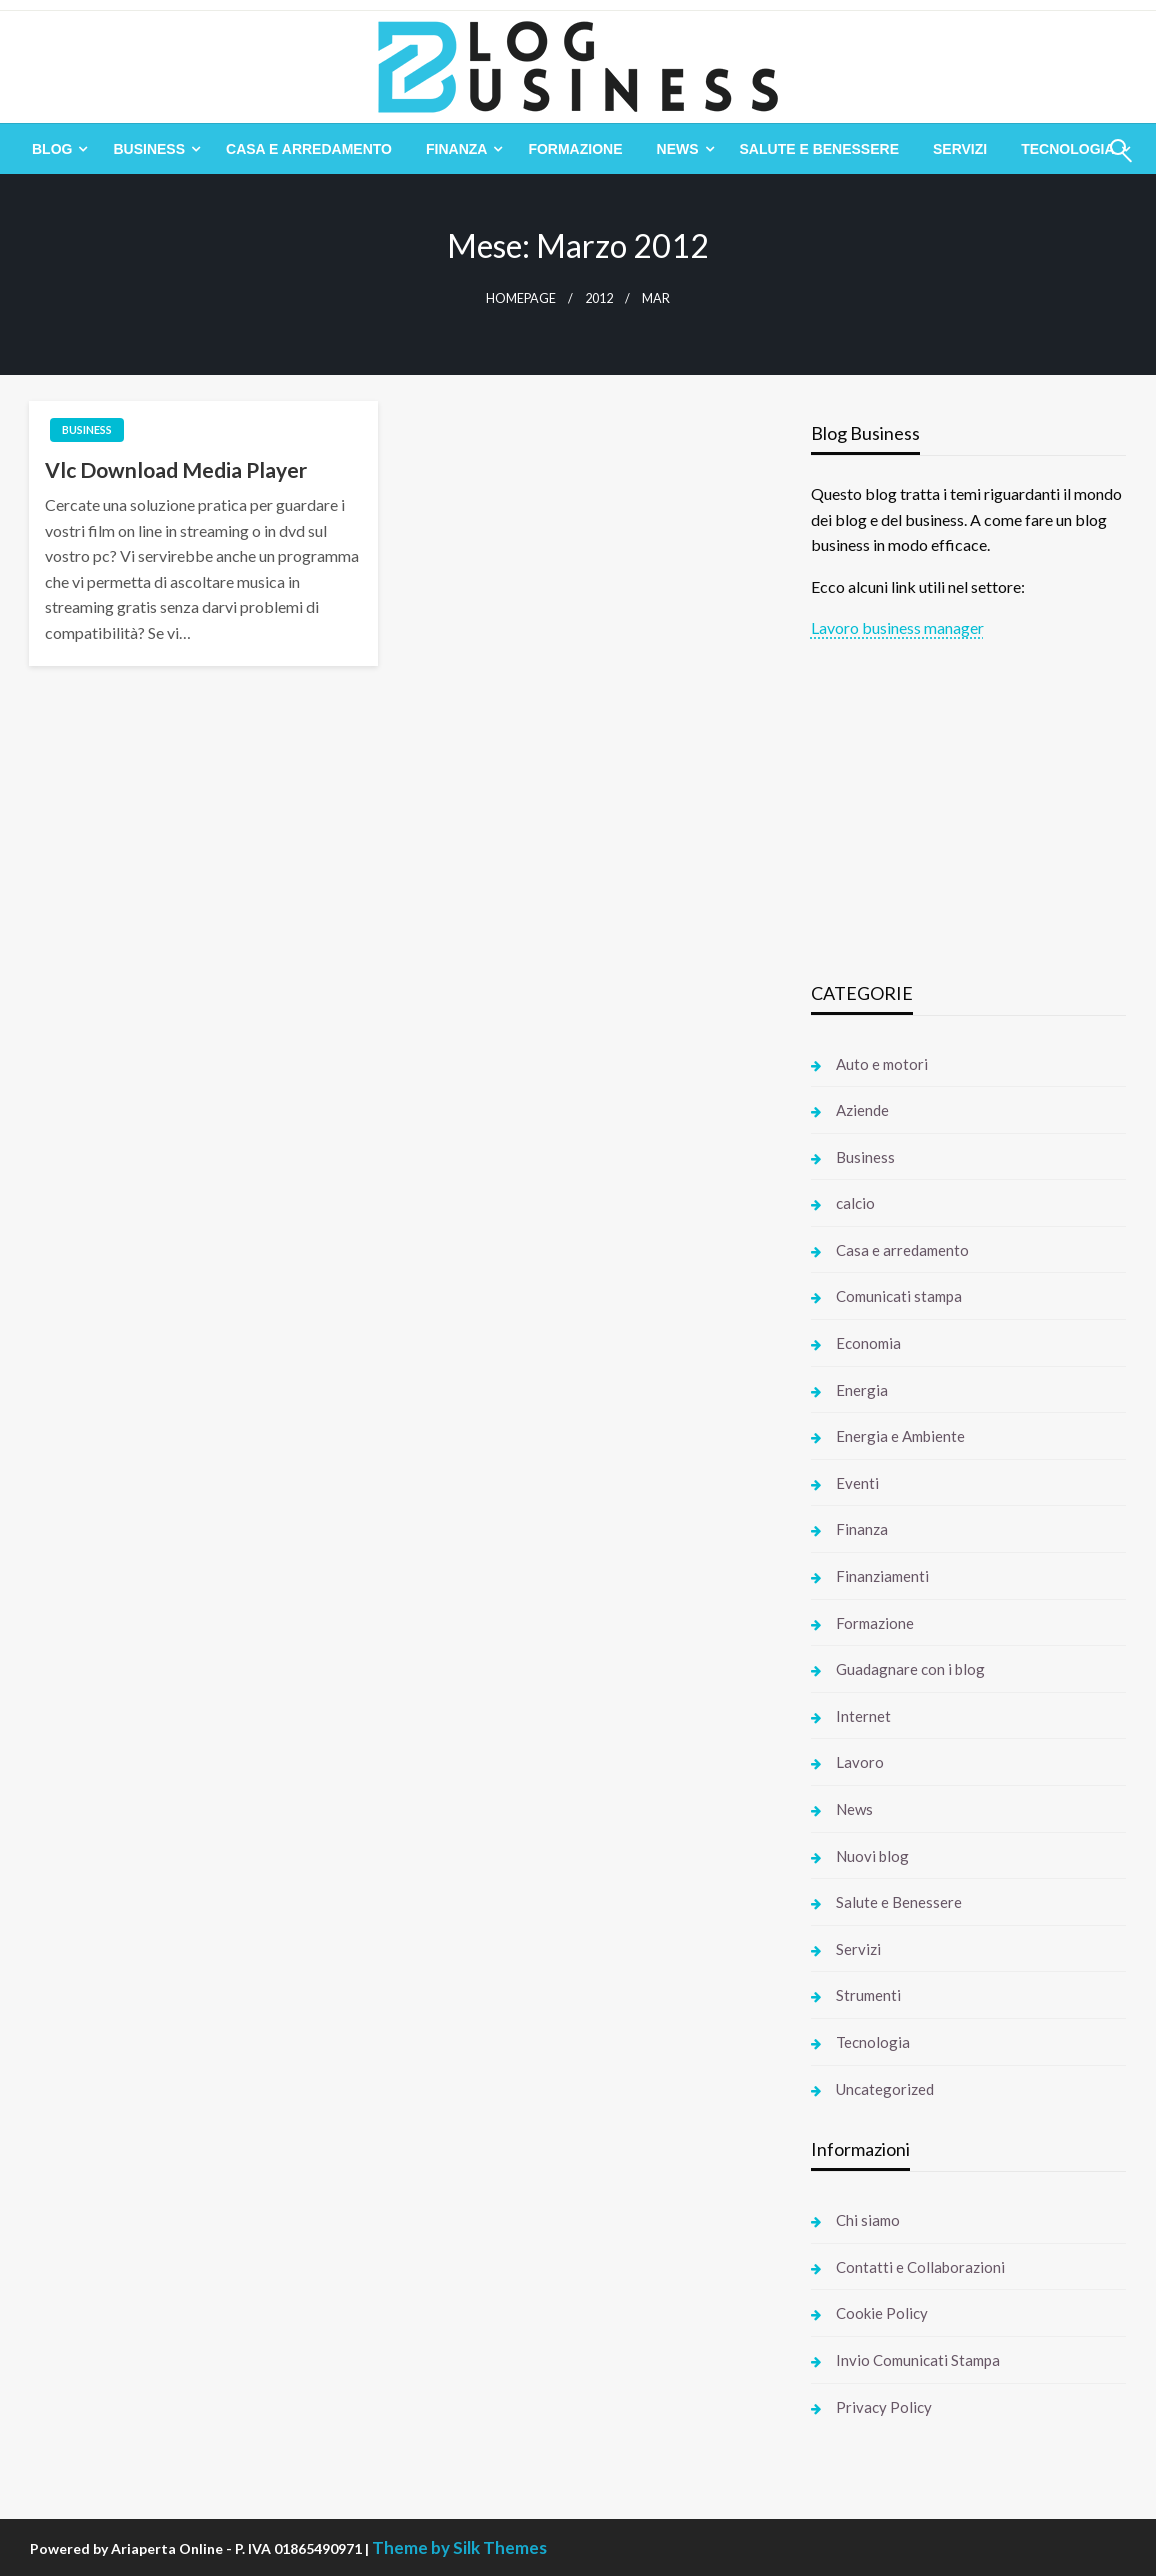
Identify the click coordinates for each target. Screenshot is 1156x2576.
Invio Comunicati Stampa (918, 2360)
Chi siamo (868, 2220)
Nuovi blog (872, 1856)
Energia (862, 1390)
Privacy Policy (884, 2407)
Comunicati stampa (899, 1296)
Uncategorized (885, 2089)
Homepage (521, 298)
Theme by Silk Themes (459, 2547)
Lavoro (860, 1762)
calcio (855, 1203)
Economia (868, 1343)
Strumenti (868, 1995)
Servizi (960, 149)
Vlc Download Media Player (176, 469)
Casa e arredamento (309, 149)
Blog (52, 149)
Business (149, 149)
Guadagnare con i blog (910, 1669)
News (678, 149)
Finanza (456, 149)
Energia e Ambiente (900, 1436)
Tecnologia (873, 2042)
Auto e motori (882, 1064)
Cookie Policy (882, 2313)
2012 (599, 298)
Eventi (857, 1483)
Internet (863, 1716)
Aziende (862, 1110)
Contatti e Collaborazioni (920, 2267)
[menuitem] (55, 149)
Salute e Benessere (819, 149)
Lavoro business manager (897, 627)
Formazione (575, 149)
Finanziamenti (882, 1576)
